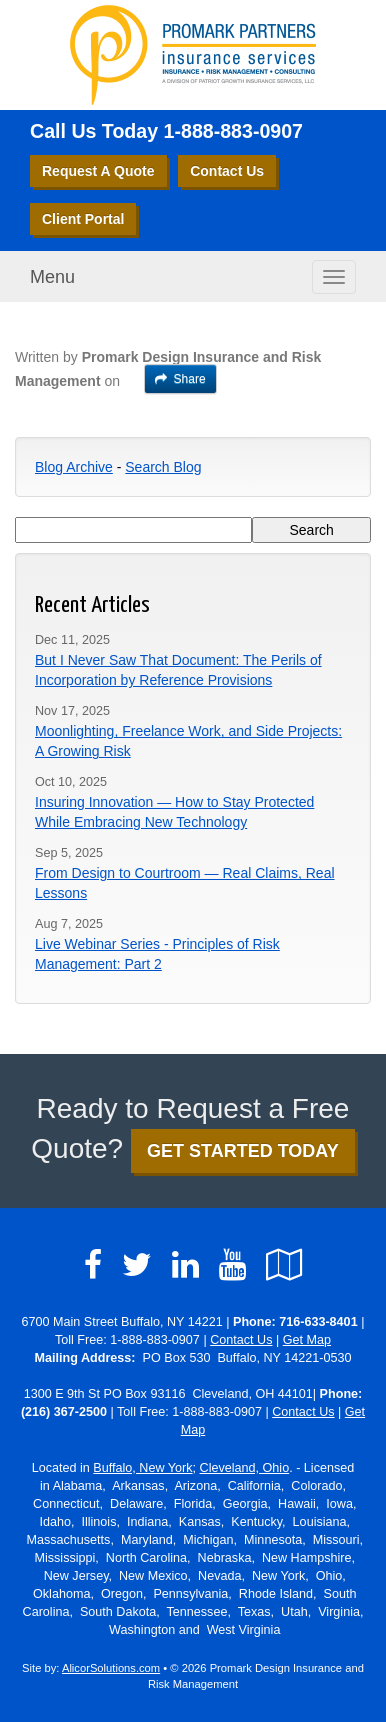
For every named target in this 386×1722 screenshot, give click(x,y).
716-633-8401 (318, 1322)
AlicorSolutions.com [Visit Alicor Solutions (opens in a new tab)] (111, 1668)
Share (180, 379)
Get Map (307, 1340)
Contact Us (227, 171)
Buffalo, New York (142, 1468)
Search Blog (163, 467)
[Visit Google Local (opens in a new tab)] (284, 1265)
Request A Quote (98, 171)
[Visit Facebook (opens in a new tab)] (93, 1265)
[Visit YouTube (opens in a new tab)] (232, 1265)
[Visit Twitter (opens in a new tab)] (137, 1265)
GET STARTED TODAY (243, 1151)
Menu (52, 277)
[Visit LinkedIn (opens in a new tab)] (185, 1265)
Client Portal (83, 219)
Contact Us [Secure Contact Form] (241, 1340)
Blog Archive (74, 467)
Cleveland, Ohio (245, 1468)
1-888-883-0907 (233, 131)
